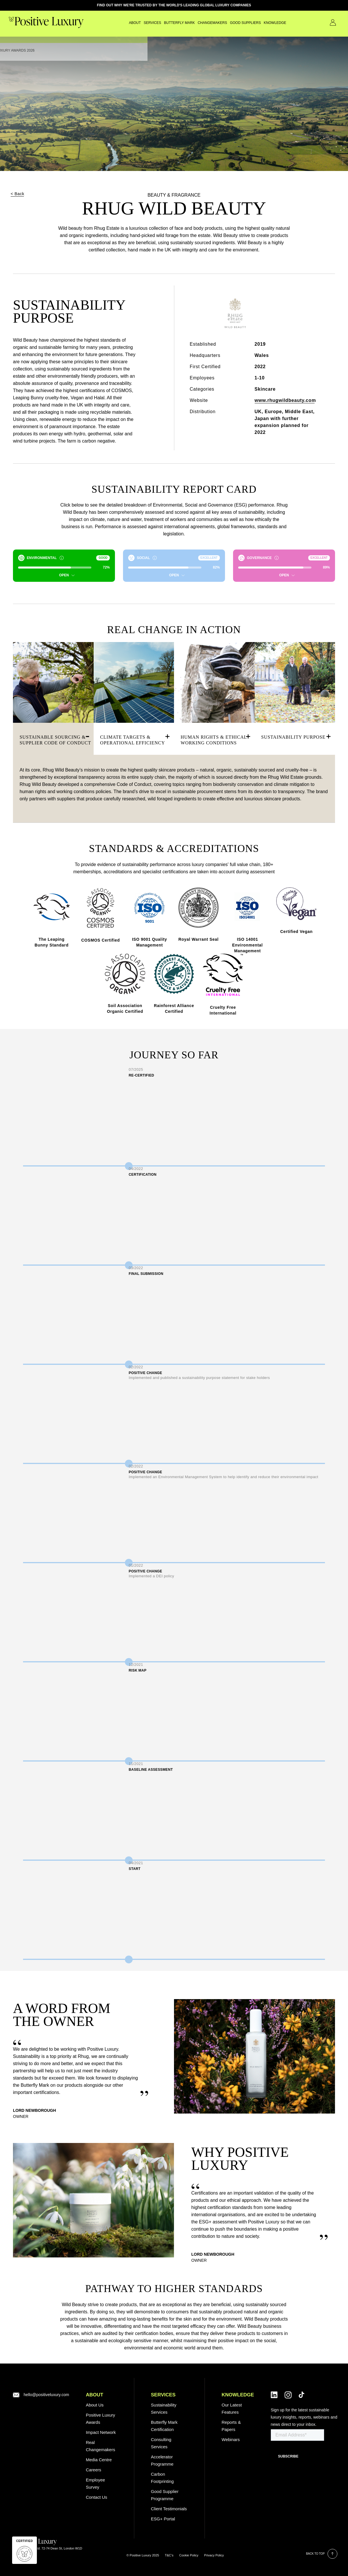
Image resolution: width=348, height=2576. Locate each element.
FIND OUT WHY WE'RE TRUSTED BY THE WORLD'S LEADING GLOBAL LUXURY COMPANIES (174, 5)
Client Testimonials (169, 2508)
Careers (93, 2469)
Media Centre (99, 2459)
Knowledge (260, 23)
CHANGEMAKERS (197, 23)
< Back (17, 193)
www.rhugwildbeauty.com (285, 400)
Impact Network (101, 2432)
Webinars (231, 2439)
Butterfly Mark (164, 23)
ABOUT (94, 2395)
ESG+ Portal (163, 2518)
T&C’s (169, 2555)
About (120, 23)
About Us (95, 2404)
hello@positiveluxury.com (46, 2394)
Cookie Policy (188, 2555)
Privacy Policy (214, 2555)
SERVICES (137, 23)
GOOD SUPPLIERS (230, 23)
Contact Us (325, 22)
